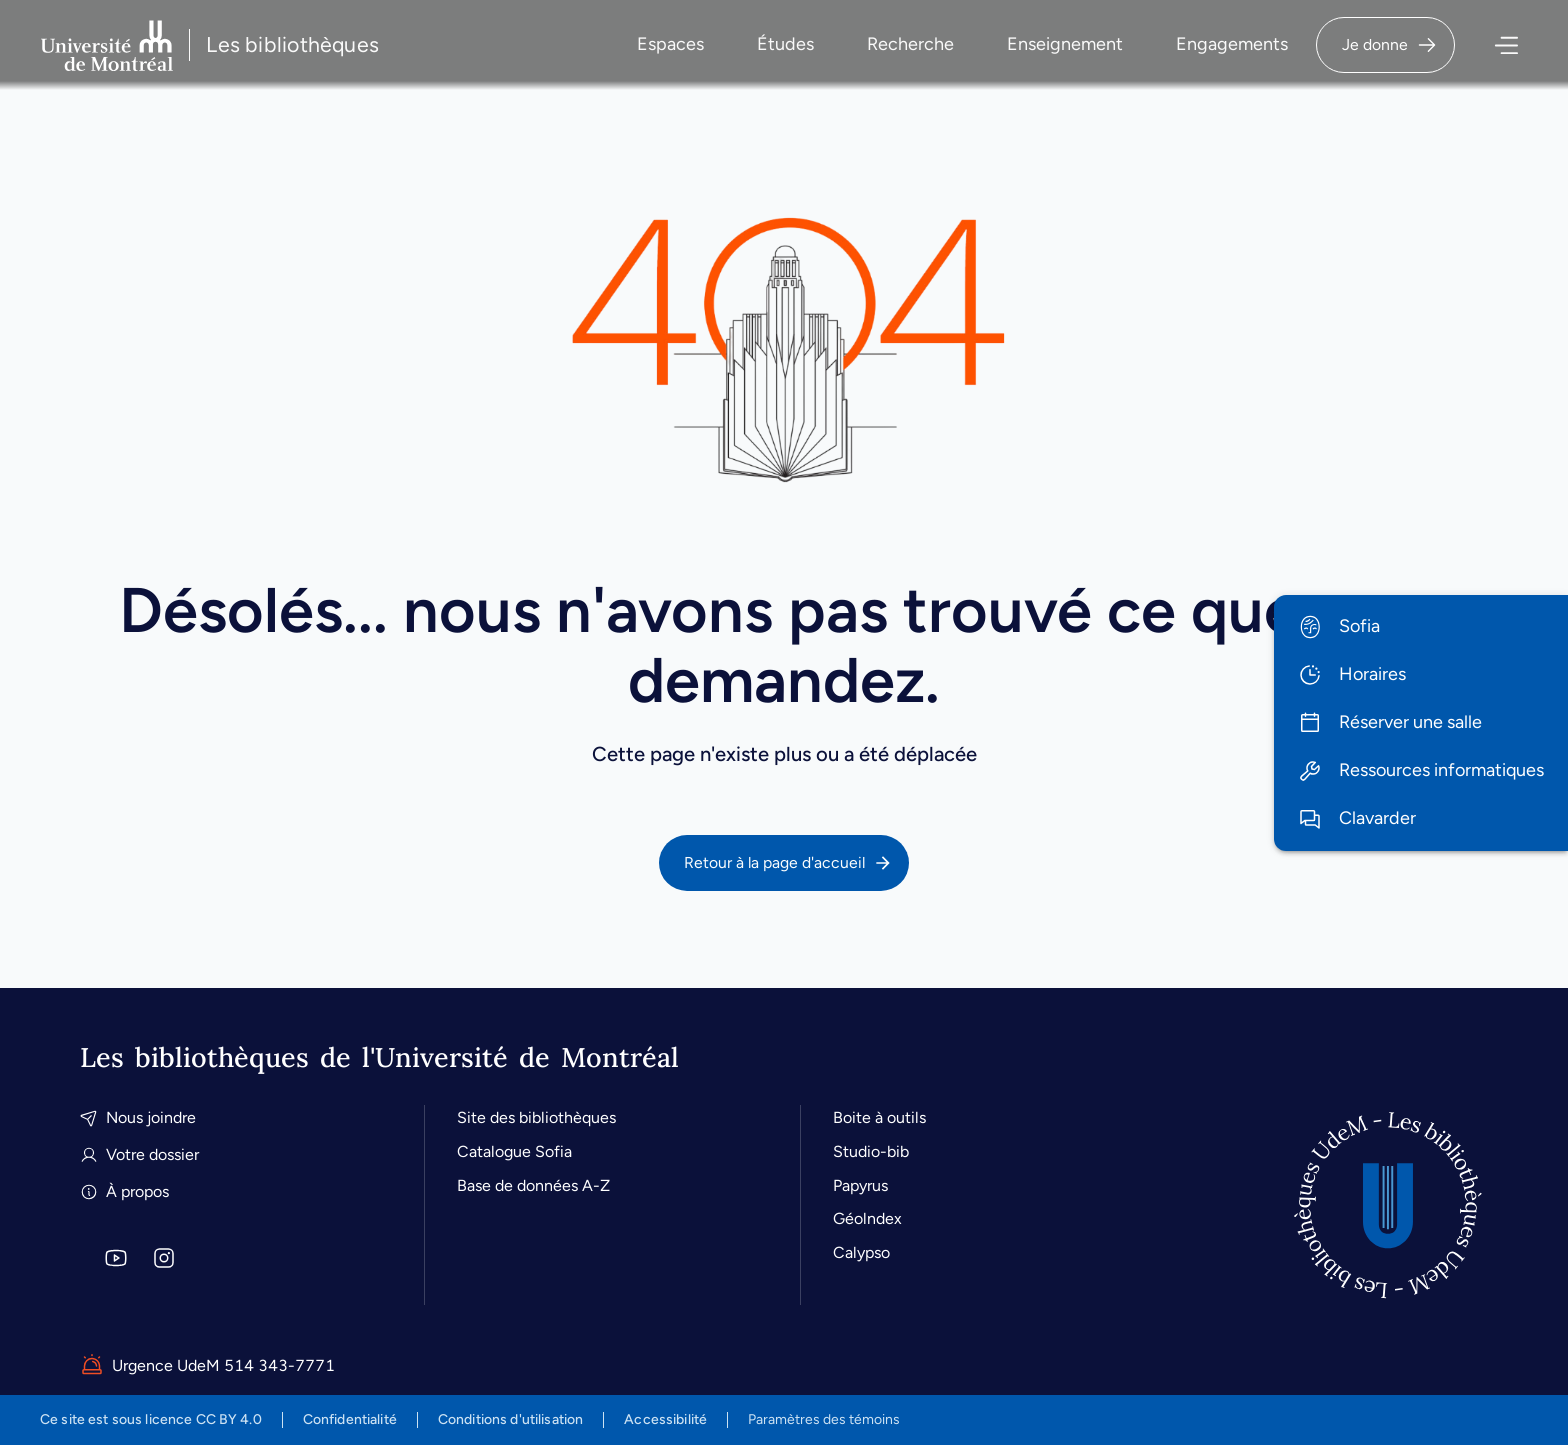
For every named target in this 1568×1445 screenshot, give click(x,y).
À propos (124, 1191)
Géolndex (867, 1218)
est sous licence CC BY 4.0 (151, 1419)
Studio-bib (871, 1151)
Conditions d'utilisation (510, 1419)
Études (785, 44)
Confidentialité (350, 1419)
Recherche (910, 44)
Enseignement (1065, 44)
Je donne (1390, 45)
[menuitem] (1421, 627)
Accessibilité (665, 1419)
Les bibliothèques (292, 44)
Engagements (1232, 44)
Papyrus (860, 1185)
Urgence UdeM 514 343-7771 (207, 1366)
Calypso (861, 1252)
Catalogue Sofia (514, 1151)
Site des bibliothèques (536, 1117)
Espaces (670, 44)
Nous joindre (138, 1117)
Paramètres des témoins (824, 1420)
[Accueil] (1388, 1205)
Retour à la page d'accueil (788, 863)
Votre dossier (139, 1154)
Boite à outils (879, 1117)
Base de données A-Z (533, 1185)
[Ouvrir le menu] (1492, 45)
